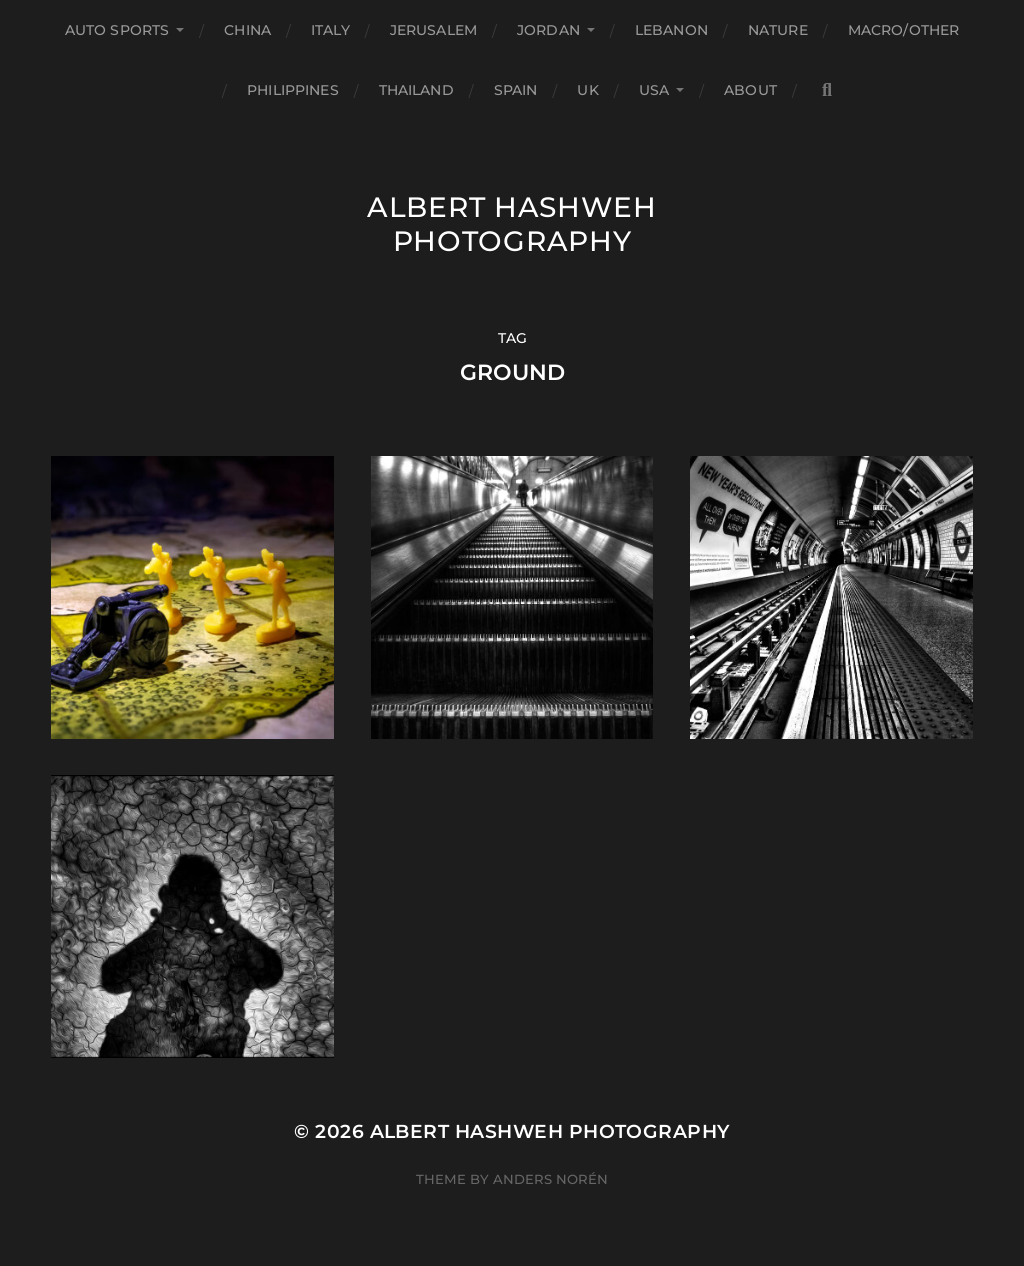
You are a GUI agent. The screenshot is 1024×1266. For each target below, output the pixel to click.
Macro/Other (904, 30)
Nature (778, 30)
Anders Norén (550, 1179)
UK (587, 90)
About (750, 90)
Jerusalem (433, 30)
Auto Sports (117, 30)
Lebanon (671, 30)
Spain (516, 90)
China (247, 30)
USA (654, 90)
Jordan (548, 30)
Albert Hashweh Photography (512, 224)
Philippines (293, 90)
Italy (330, 30)
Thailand (416, 90)
